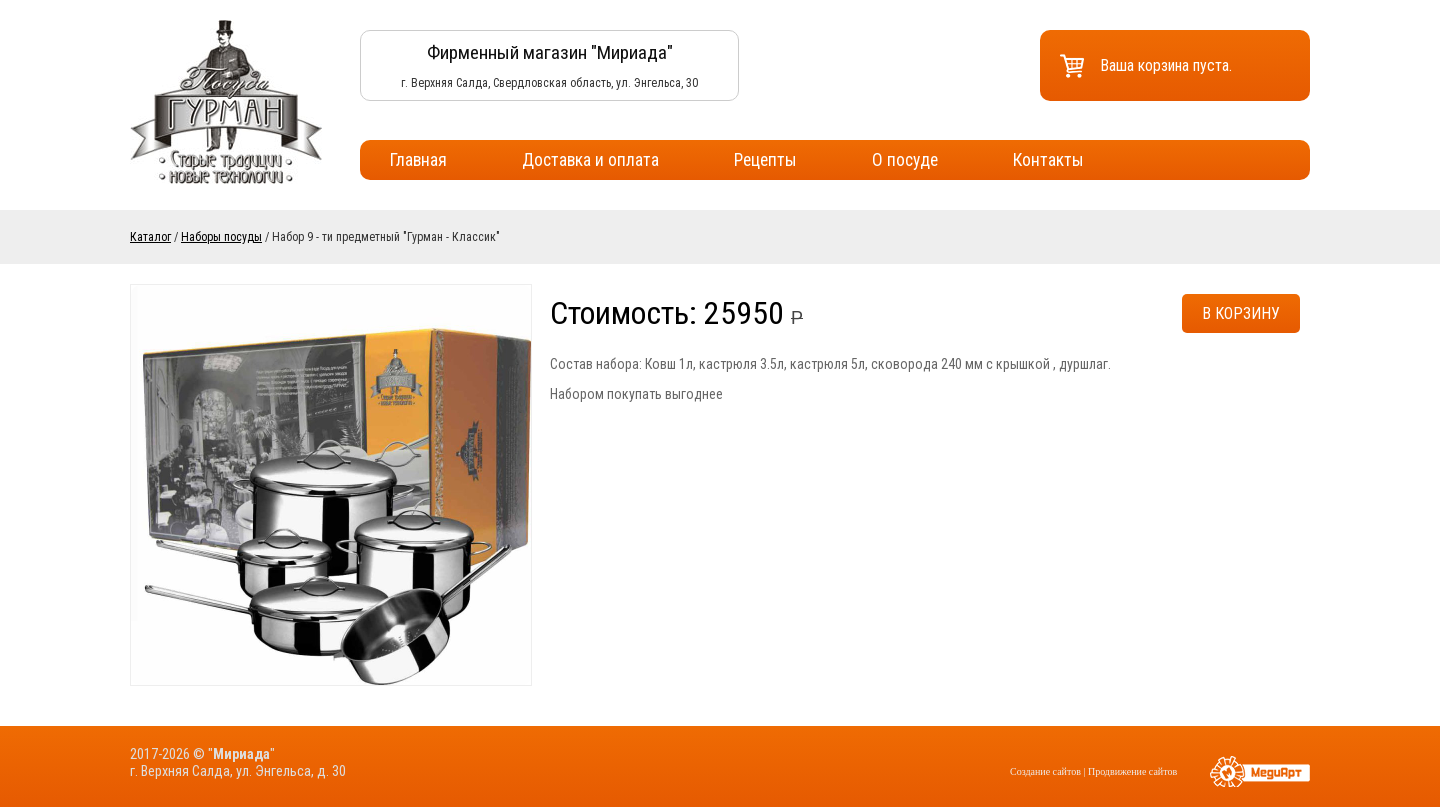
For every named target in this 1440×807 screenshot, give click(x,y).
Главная (418, 160)
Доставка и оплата (590, 160)
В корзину (1241, 313)
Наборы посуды (221, 237)
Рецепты (765, 160)
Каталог (150, 237)
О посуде (905, 160)
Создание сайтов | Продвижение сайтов (1093, 771)
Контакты (1048, 160)
